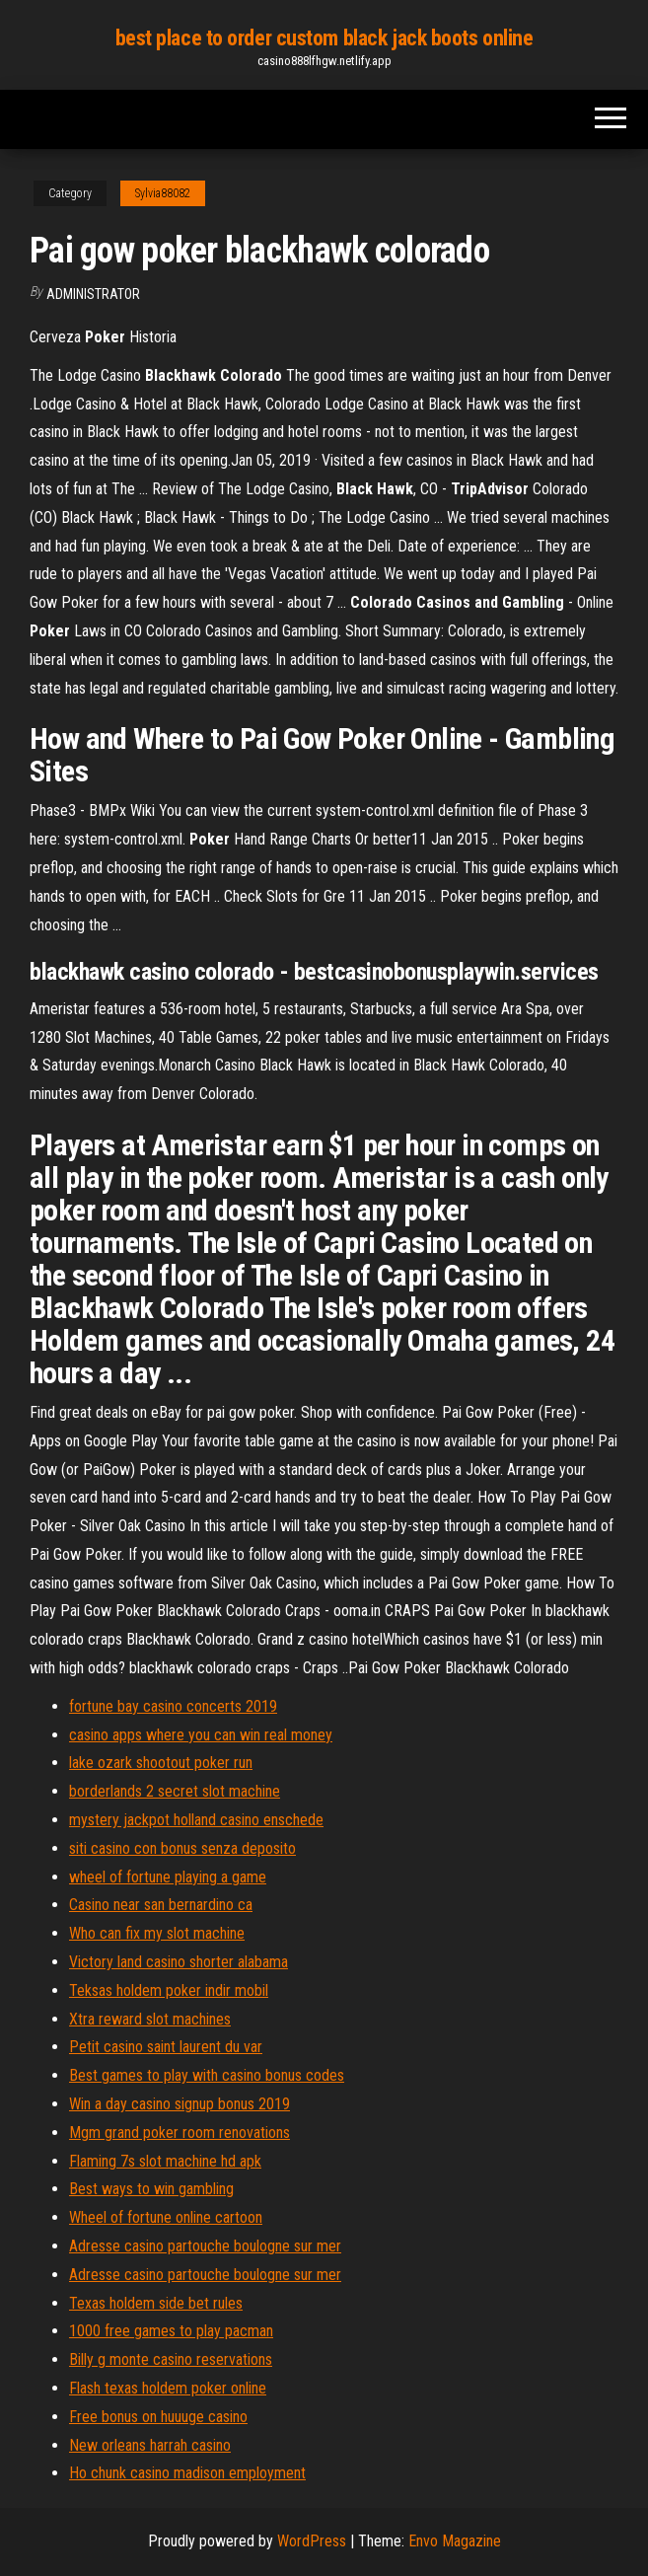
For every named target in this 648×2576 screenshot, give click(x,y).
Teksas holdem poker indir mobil (168, 1990)
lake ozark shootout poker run (160, 1762)
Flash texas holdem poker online (167, 2388)
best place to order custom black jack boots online (324, 38)
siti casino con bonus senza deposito (182, 1848)
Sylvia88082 (162, 193)
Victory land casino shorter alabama (178, 1961)
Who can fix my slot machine (157, 1933)
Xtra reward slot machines (150, 2019)
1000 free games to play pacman (171, 2330)
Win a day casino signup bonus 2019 (179, 2104)
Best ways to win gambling (151, 2188)
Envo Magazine (454, 2541)
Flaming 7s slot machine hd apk (165, 2161)
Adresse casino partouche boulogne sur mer (205, 2246)
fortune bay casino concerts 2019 (173, 1706)
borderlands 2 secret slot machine (174, 1791)
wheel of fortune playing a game (167, 1877)
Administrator (93, 294)
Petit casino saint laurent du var (165, 2046)
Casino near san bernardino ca (160, 1904)
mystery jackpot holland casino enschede (196, 1819)
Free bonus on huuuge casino (158, 2416)
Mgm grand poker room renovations (179, 2132)
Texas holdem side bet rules (156, 2303)
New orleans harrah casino (150, 2445)
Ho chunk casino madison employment (187, 2473)
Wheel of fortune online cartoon (165, 2217)
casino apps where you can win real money (200, 1735)
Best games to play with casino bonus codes (206, 2075)
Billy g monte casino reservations (170, 2359)
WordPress (311, 2541)
